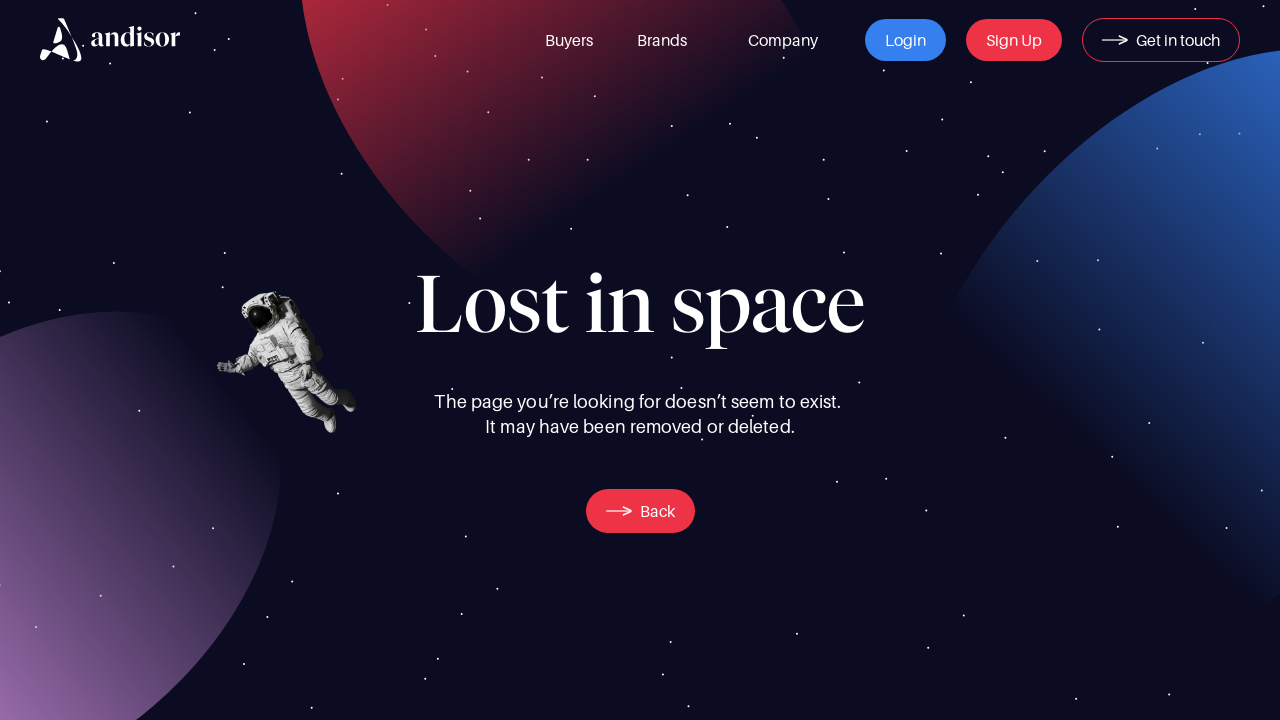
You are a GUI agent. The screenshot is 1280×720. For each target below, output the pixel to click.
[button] (905, 40)
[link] (569, 40)
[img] (110, 40)
